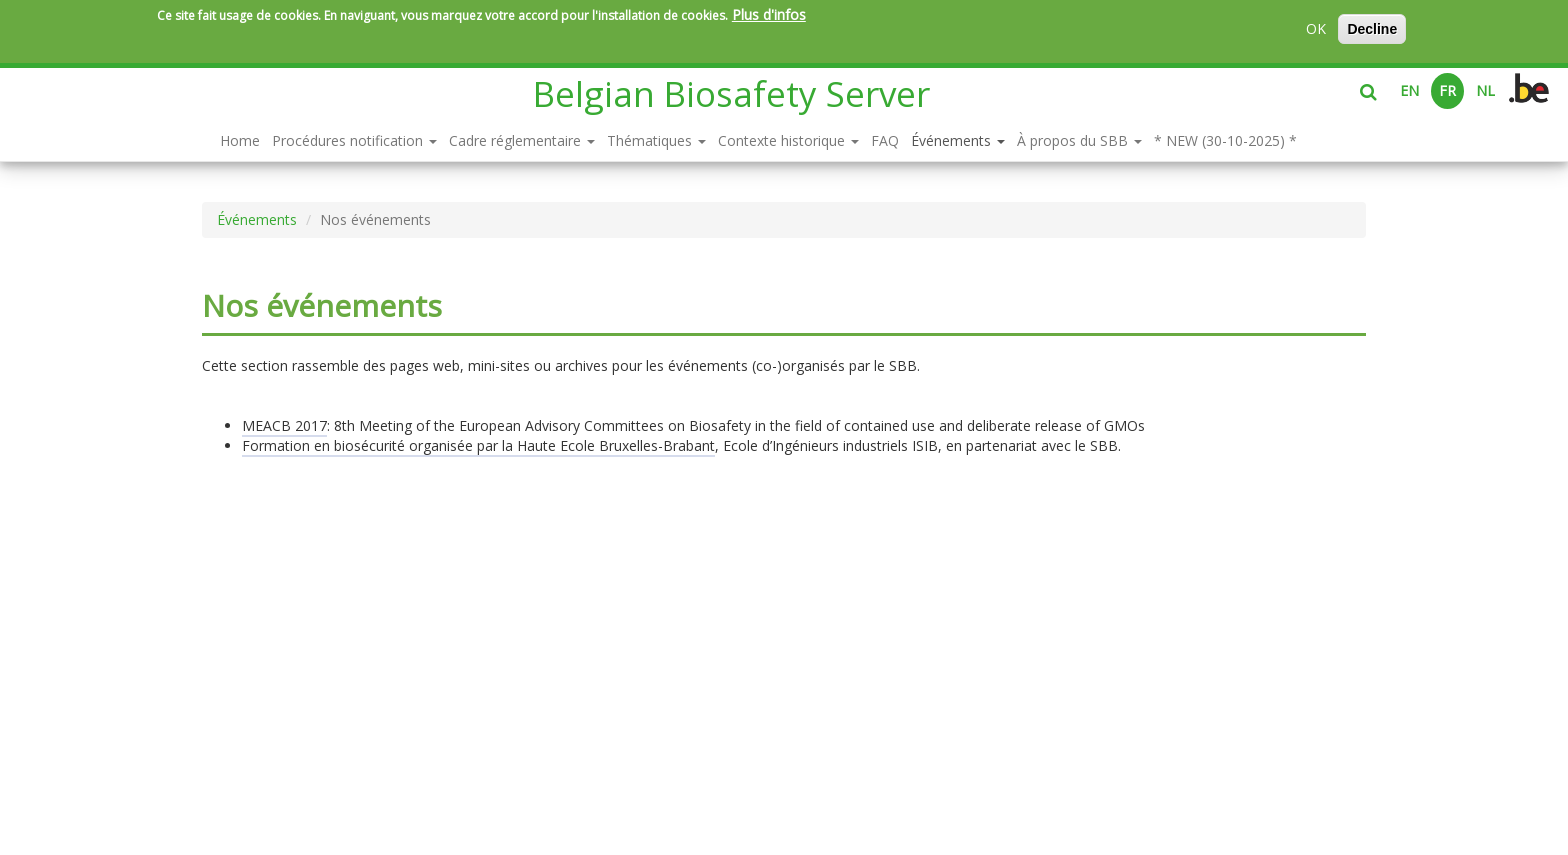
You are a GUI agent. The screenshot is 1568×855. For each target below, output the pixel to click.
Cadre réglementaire (522, 140)
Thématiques (656, 140)
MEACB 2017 (284, 425)
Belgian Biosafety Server (731, 93)
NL (1485, 90)
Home (240, 140)
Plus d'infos (769, 14)
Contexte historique (788, 140)
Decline (1372, 29)
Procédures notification (354, 140)
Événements (958, 140)
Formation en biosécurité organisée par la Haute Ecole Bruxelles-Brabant (478, 445)
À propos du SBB (1079, 140)
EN (1409, 90)
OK (1316, 28)
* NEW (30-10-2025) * (1225, 140)
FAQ (885, 140)
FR (1447, 90)
